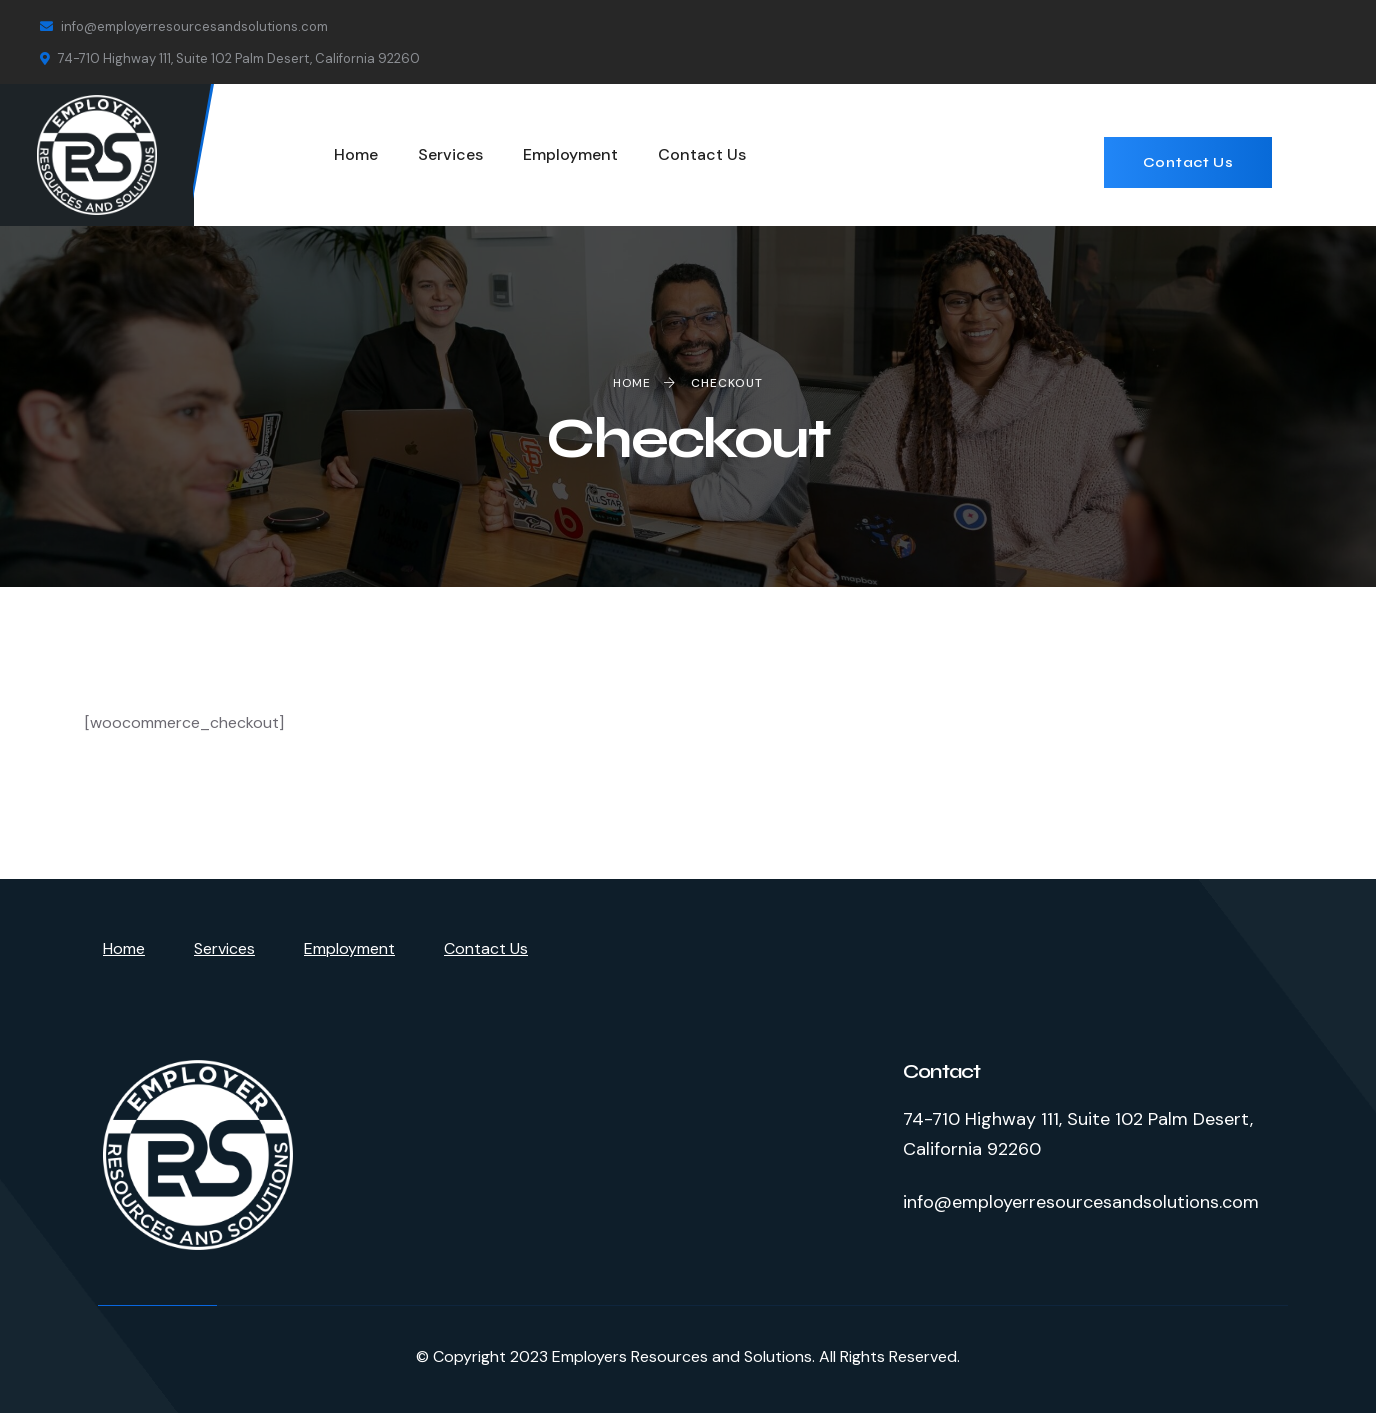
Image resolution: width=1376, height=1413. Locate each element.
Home (124, 948)
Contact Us (1188, 162)
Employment (349, 948)
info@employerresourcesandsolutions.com (184, 26)
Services (224, 948)
